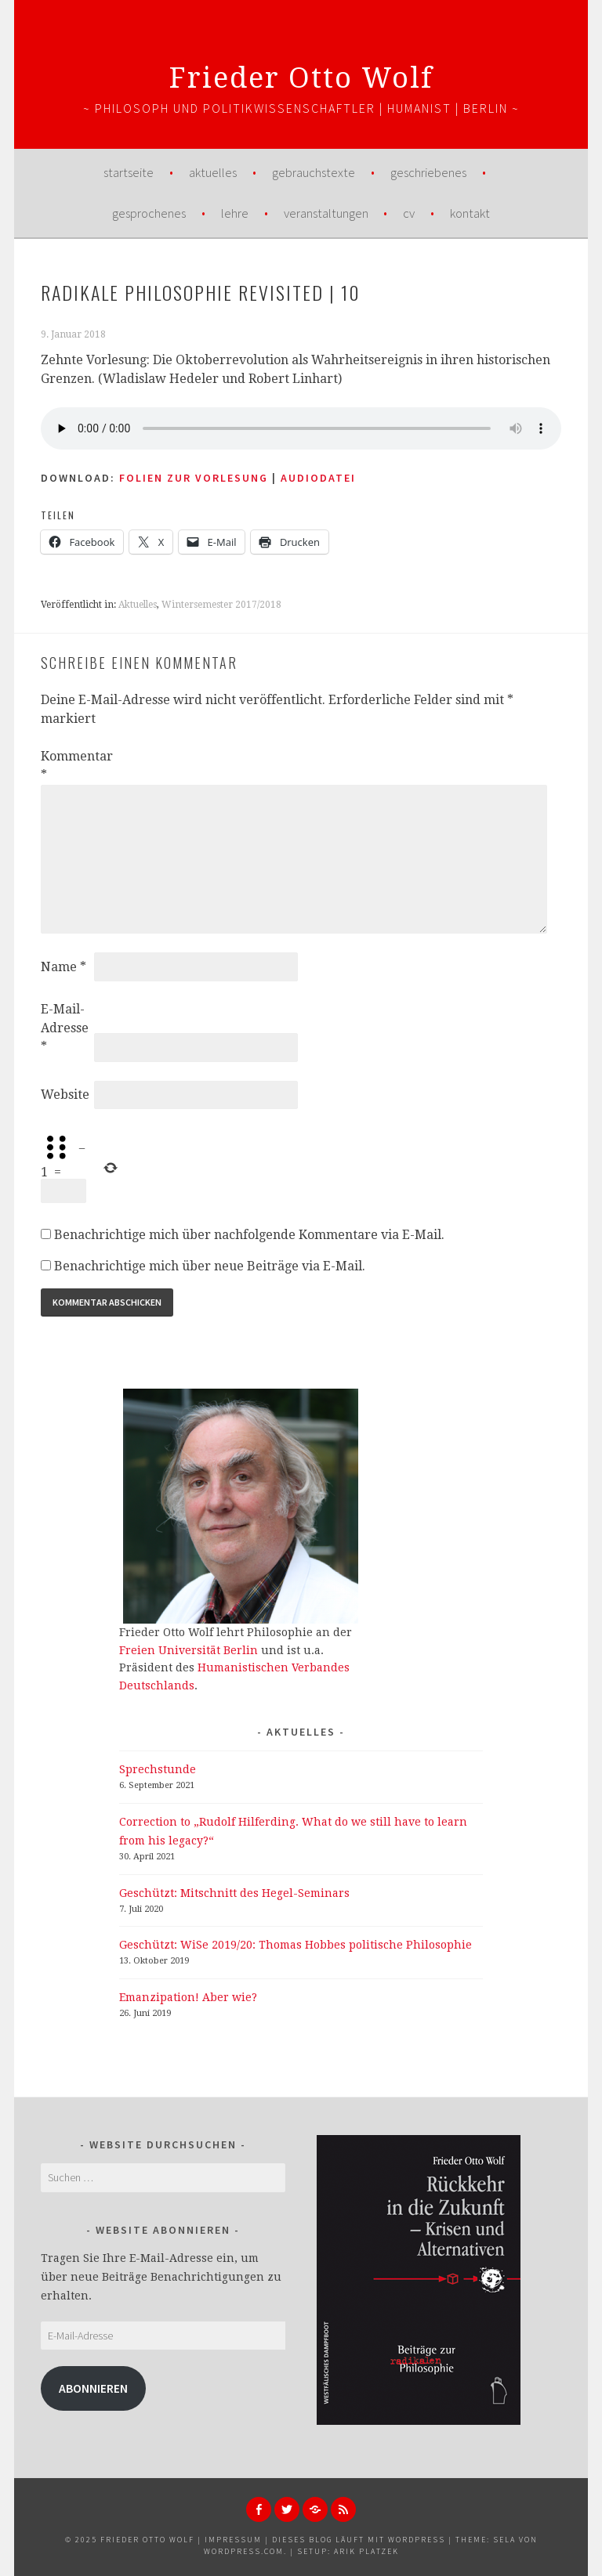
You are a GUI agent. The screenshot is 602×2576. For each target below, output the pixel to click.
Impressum (233, 2539)
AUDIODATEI (318, 478)
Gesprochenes (149, 213)
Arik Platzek (366, 2551)
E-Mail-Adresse (65, 1028)
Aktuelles (213, 172)
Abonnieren (93, 2388)
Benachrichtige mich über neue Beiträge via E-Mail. (209, 1266)
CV (409, 213)
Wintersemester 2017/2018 (221, 604)
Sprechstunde (157, 1769)
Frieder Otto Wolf (301, 78)
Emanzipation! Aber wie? (188, 1997)
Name (63, 966)
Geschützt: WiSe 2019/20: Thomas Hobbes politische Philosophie (295, 1944)
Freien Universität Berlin (188, 1650)
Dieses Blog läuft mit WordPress (358, 2539)
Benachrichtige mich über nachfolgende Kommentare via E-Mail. (249, 1234)
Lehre (234, 213)
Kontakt (470, 213)
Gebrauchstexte (313, 172)
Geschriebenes (428, 172)
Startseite (128, 172)
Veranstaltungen (326, 213)
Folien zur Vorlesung (193, 478)
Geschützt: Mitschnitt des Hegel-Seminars (234, 1893)
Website (65, 1094)
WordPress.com (244, 2551)
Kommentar (66, 765)
